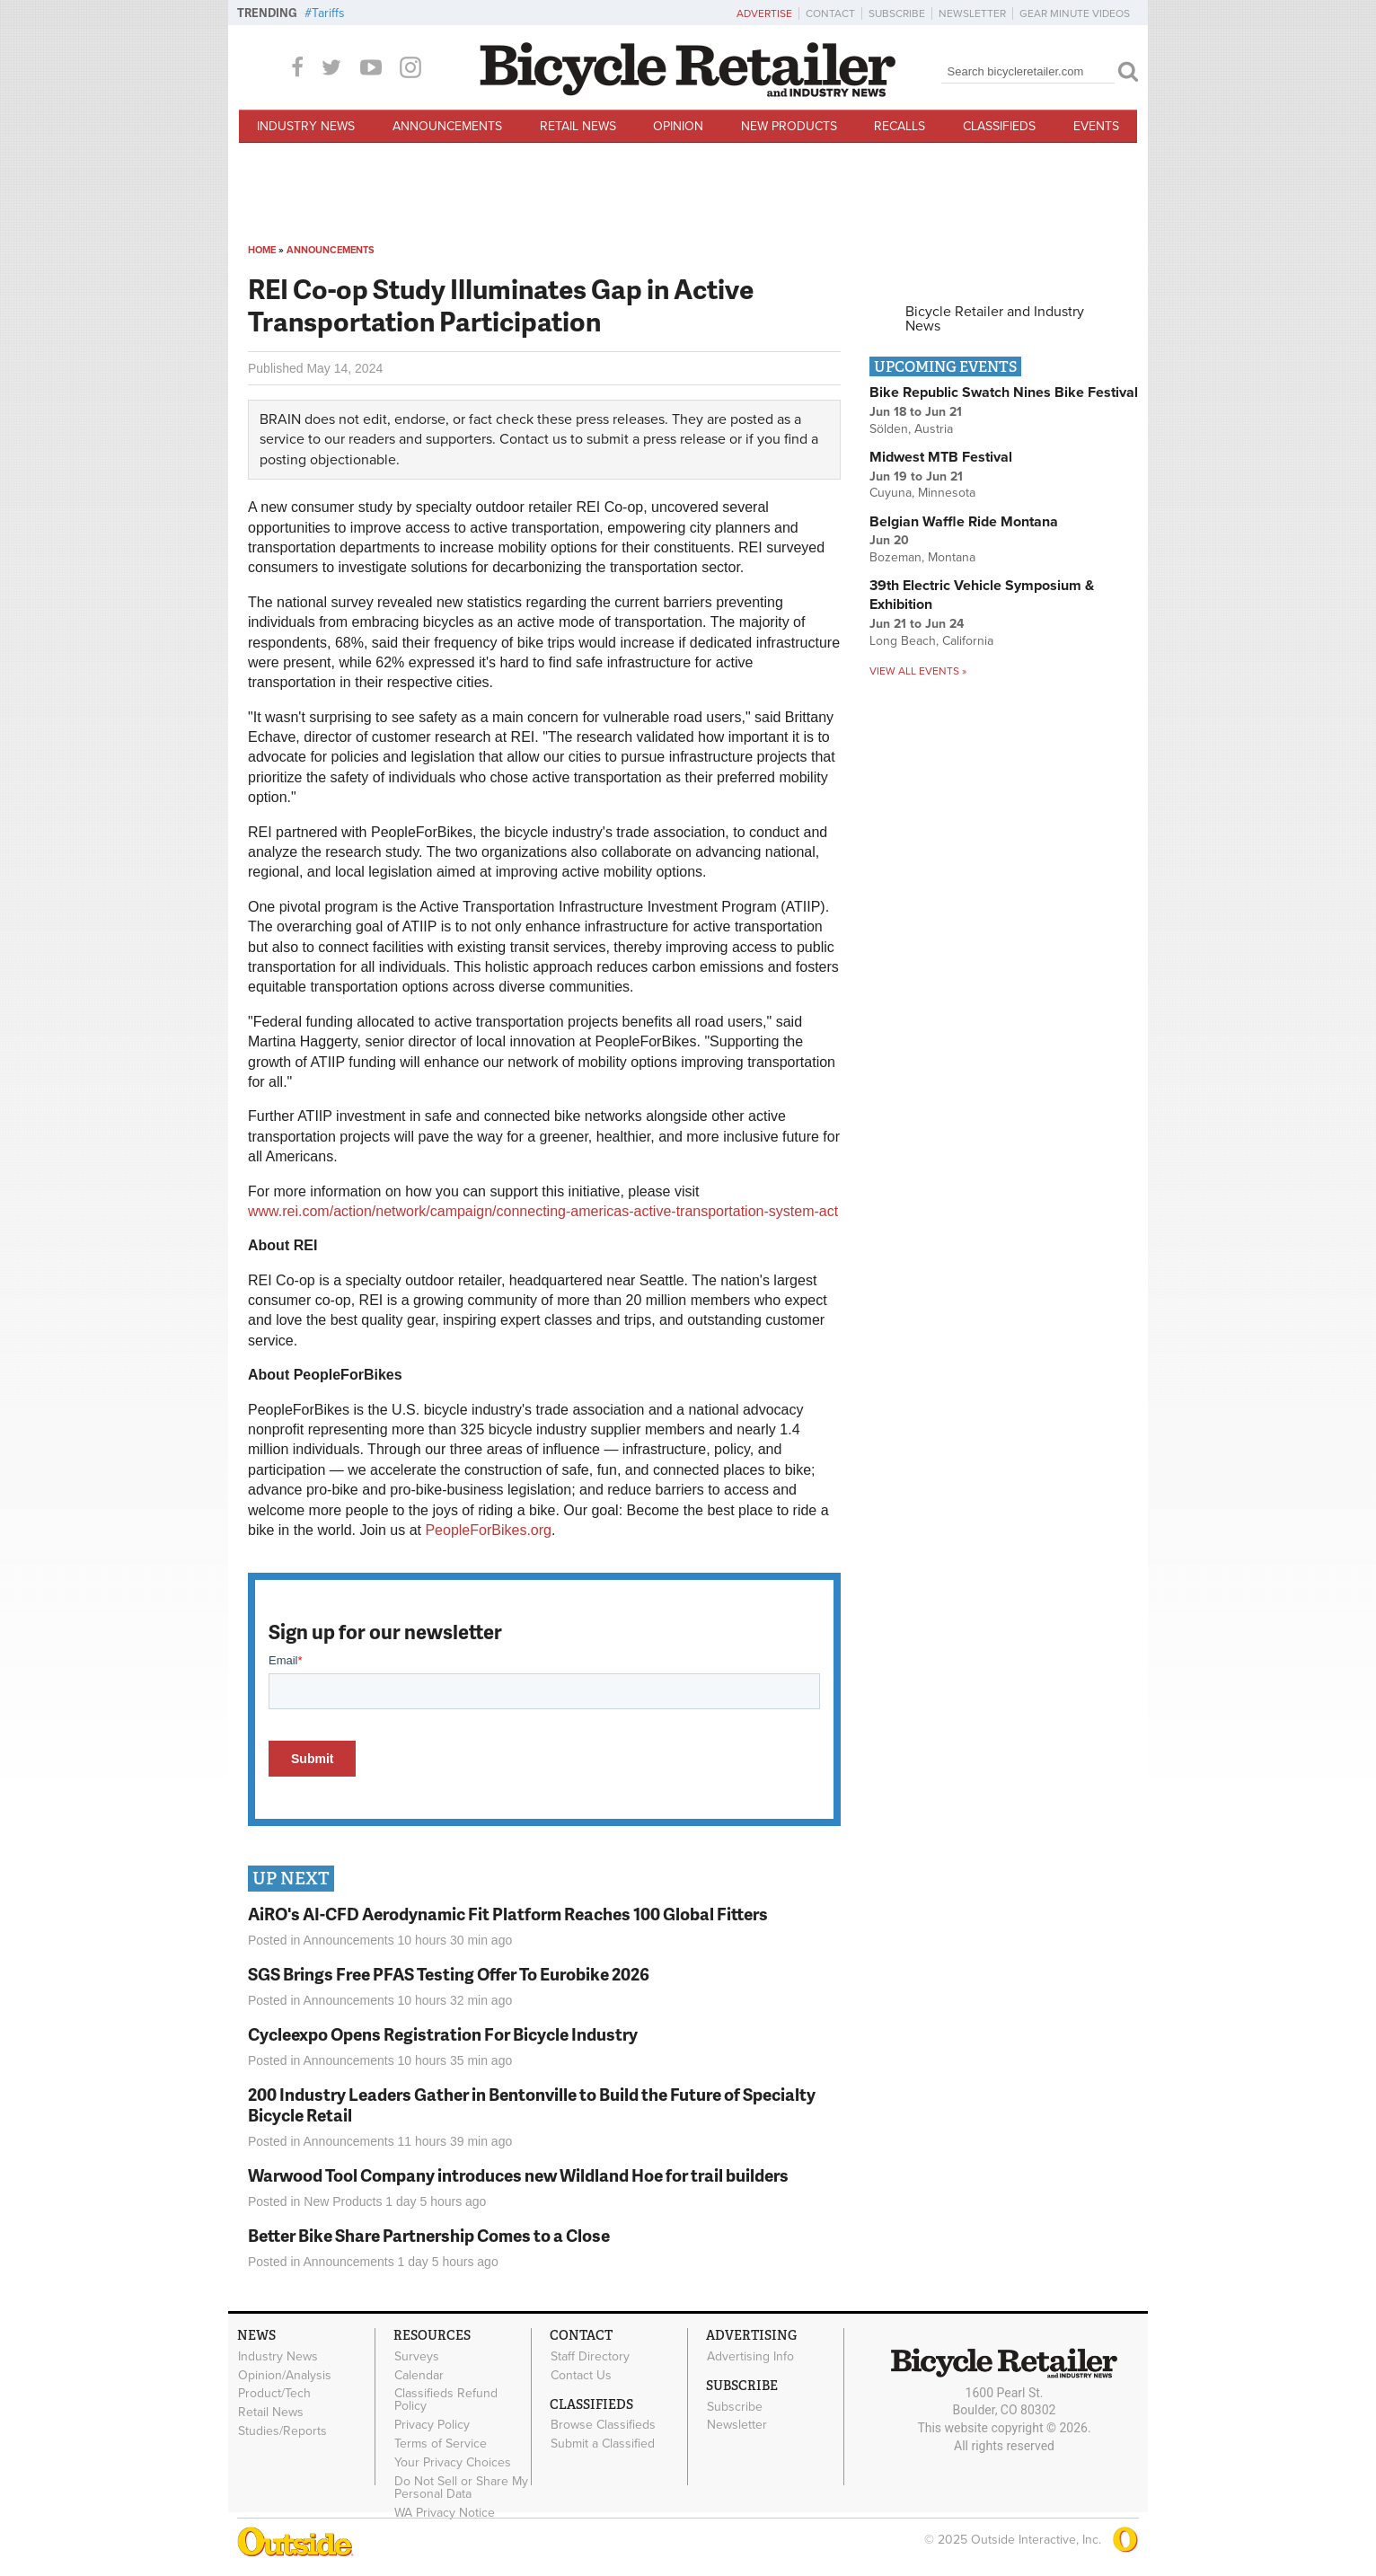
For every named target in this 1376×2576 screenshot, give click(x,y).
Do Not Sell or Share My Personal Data (461, 2487)
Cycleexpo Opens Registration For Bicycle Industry (443, 2034)
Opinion (678, 126)
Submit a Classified (603, 2444)
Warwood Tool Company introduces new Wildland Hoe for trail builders (518, 2175)
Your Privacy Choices (452, 2462)
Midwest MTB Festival (940, 457)
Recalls (899, 126)
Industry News (306, 126)
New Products (789, 126)
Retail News (578, 126)
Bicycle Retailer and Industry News (994, 319)
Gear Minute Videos (1074, 13)
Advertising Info (750, 2356)
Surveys (416, 2356)
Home (262, 250)
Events (1096, 126)
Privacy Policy (432, 2425)
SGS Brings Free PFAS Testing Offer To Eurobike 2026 (448, 1974)
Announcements (447, 126)
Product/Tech (274, 2393)
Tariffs (328, 13)
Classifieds (999, 126)
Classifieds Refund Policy (446, 2399)
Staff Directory (590, 2356)
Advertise (764, 13)
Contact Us (581, 2375)
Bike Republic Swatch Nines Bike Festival (1003, 392)
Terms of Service (440, 2443)
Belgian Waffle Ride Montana (963, 522)
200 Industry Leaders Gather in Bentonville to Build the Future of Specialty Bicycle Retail (532, 2104)
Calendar (419, 2375)
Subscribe (897, 13)
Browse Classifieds (603, 2425)
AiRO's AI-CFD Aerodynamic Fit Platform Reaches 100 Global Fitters (508, 1913)
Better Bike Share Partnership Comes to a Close (429, 2235)
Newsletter (972, 13)
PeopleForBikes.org (488, 1530)
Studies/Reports (282, 2430)
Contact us (533, 439)
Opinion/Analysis (284, 2375)
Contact (830, 13)
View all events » (917, 671)
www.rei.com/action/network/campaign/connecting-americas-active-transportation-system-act (543, 1211)
